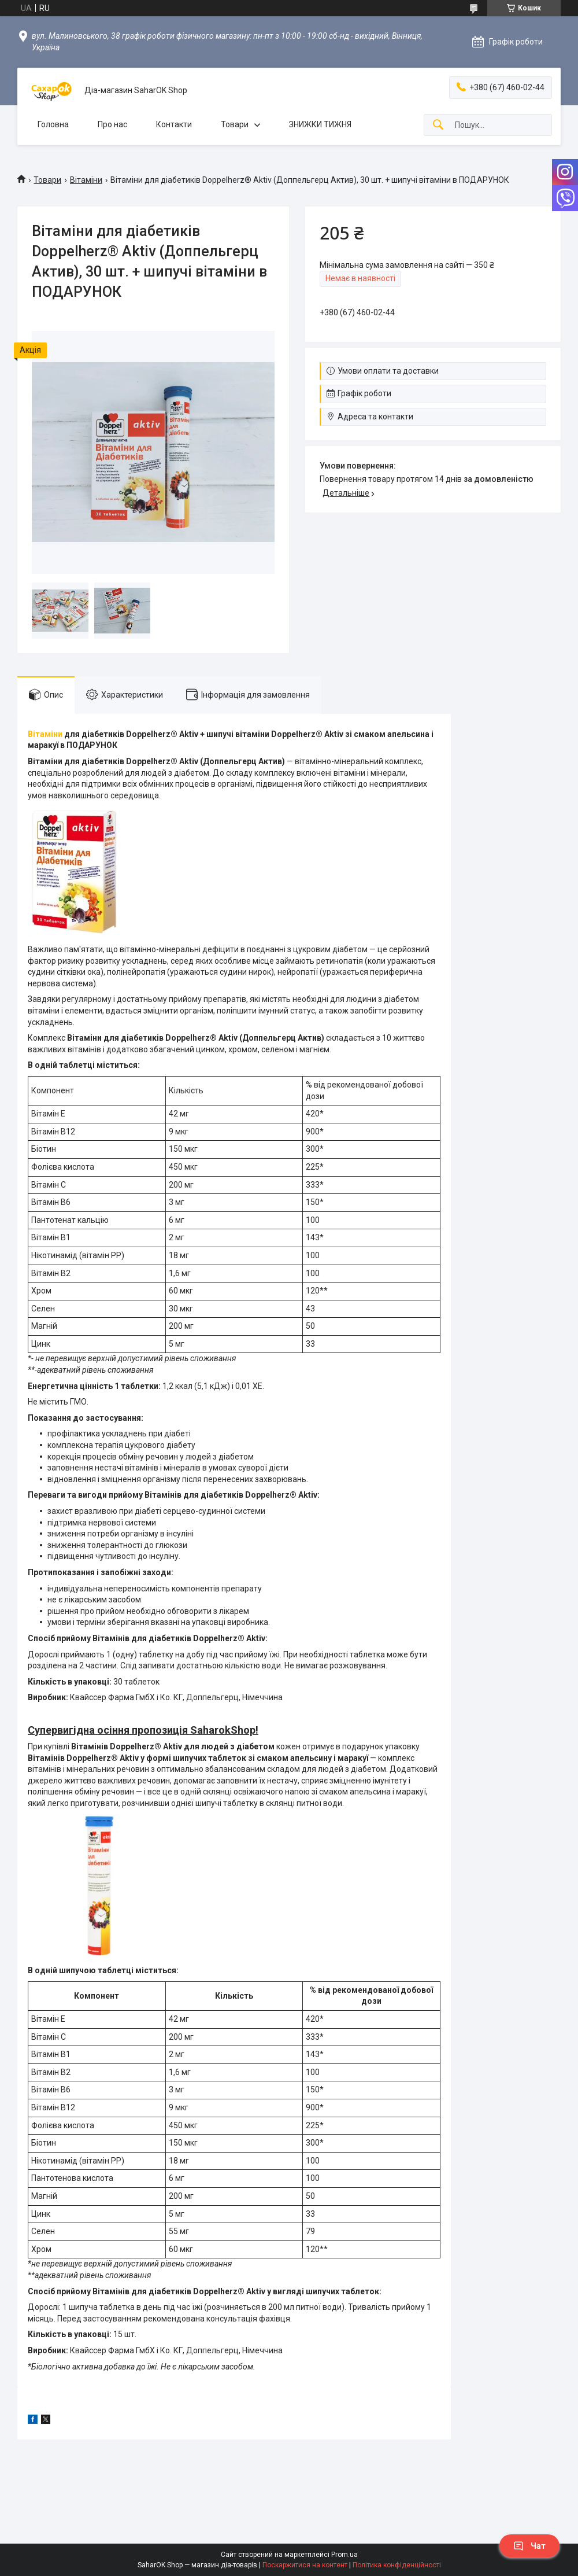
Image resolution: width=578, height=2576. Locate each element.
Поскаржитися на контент (304, 2565)
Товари (235, 124)
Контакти (174, 124)
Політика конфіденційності (397, 2565)
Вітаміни (86, 180)
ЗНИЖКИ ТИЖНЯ (320, 124)
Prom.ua (344, 2555)
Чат (529, 2546)
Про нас (112, 124)
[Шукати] (438, 125)
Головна (53, 124)
